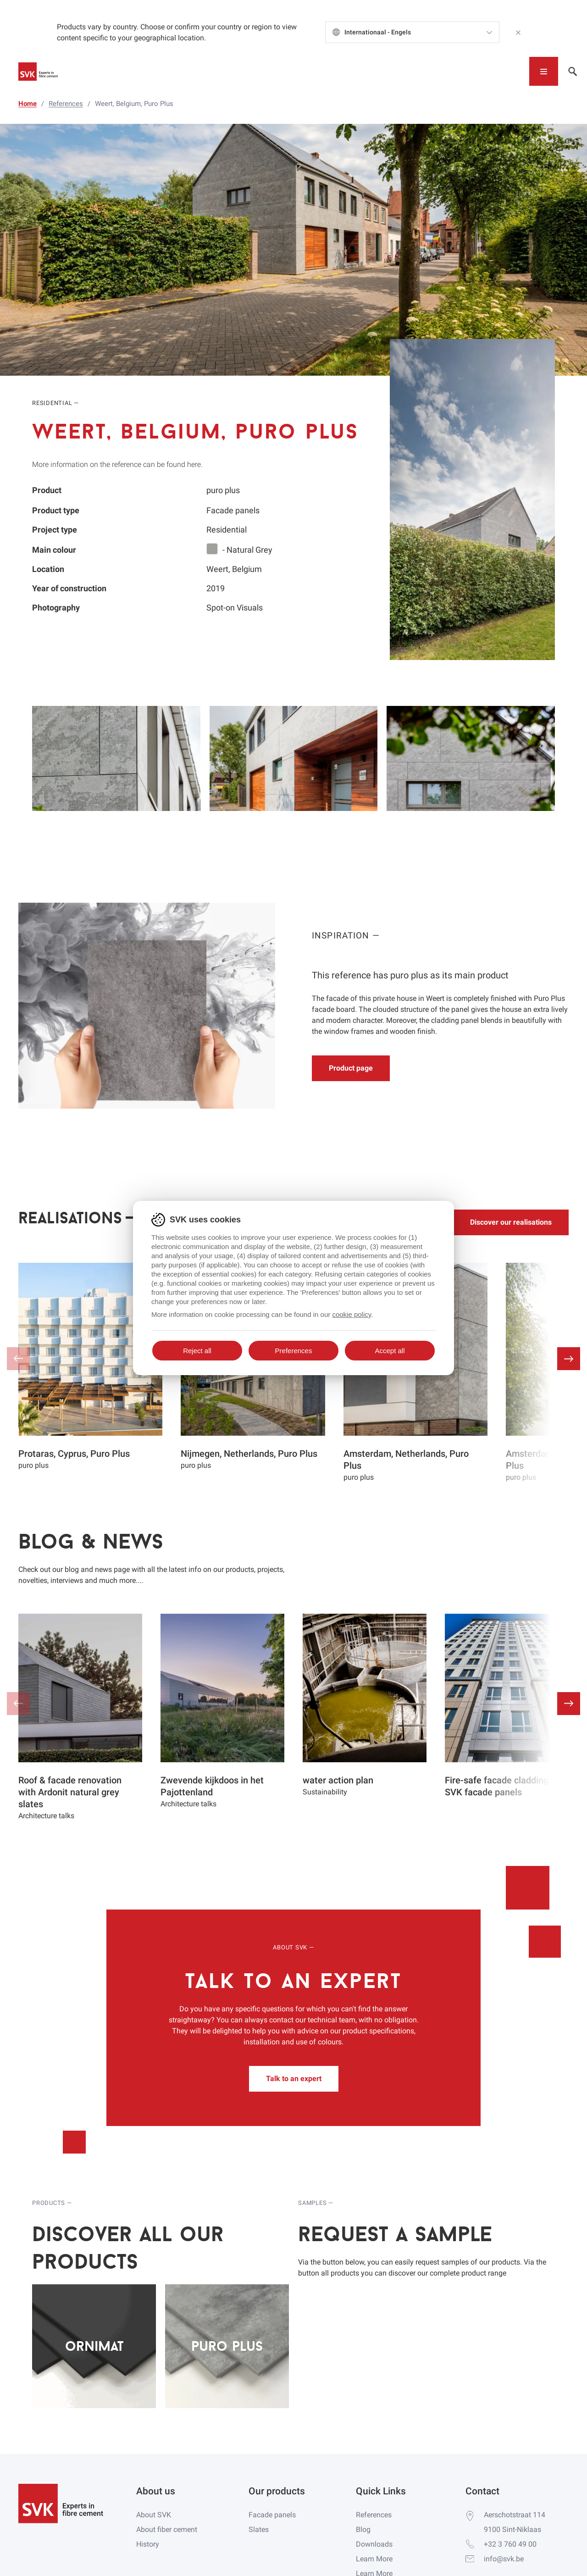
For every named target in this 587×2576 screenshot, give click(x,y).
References (374, 2514)
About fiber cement (166, 2529)
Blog (363, 2529)
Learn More (374, 2558)
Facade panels (272, 2514)
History (147, 2544)
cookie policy (351, 1314)
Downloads (374, 2544)
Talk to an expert (293, 2078)
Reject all (197, 1351)
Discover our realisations (511, 1222)
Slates (259, 2529)
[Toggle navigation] (543, 71)
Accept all (389, 1351)
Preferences (293, 1351)
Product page (351, 1068)
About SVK (153, 2514)
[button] (568, 1358)
